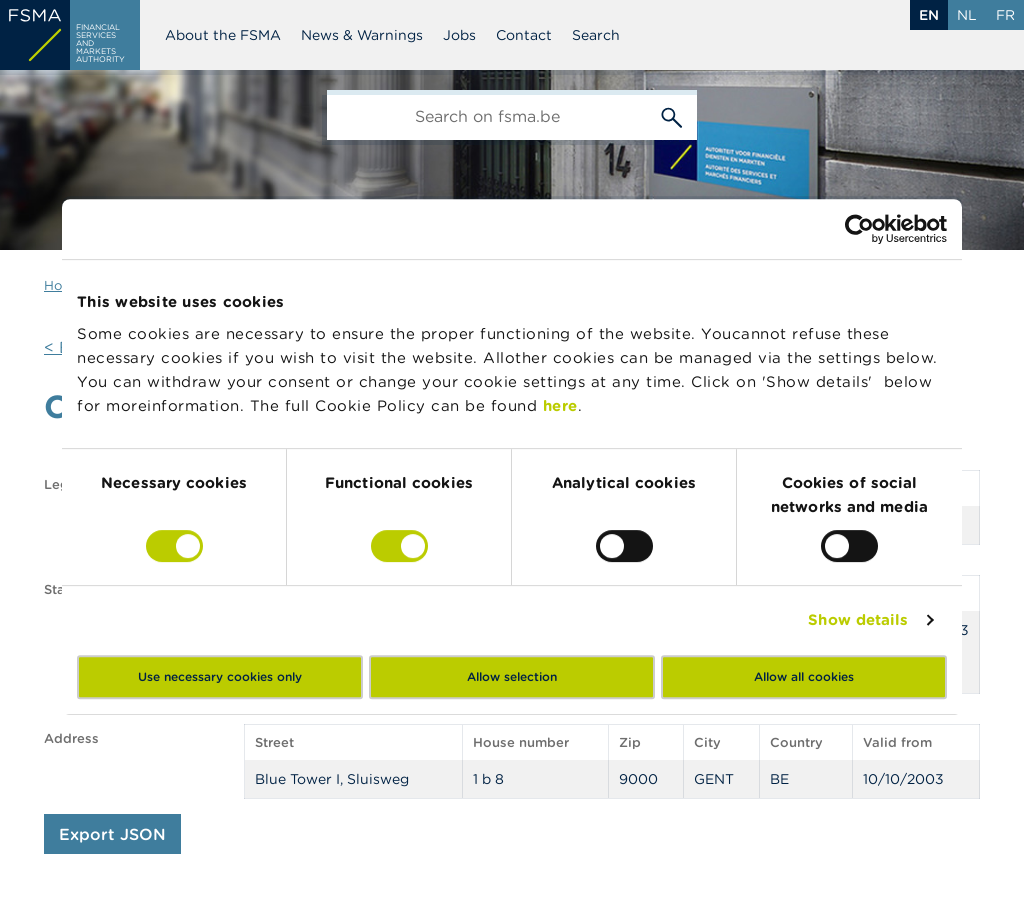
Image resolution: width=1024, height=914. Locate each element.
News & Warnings (362, 35)
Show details (858, 619)
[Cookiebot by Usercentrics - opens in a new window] (859, 229)
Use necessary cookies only (220, 676)
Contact (524, 35)
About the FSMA (223, 35)
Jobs (459, 35)
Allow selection (512, 676)
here (560, 405)
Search (596, 35)
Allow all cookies (804, 676)
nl (967, 15)
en (929, 15)
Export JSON (112, 834)
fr (1005, 15)
